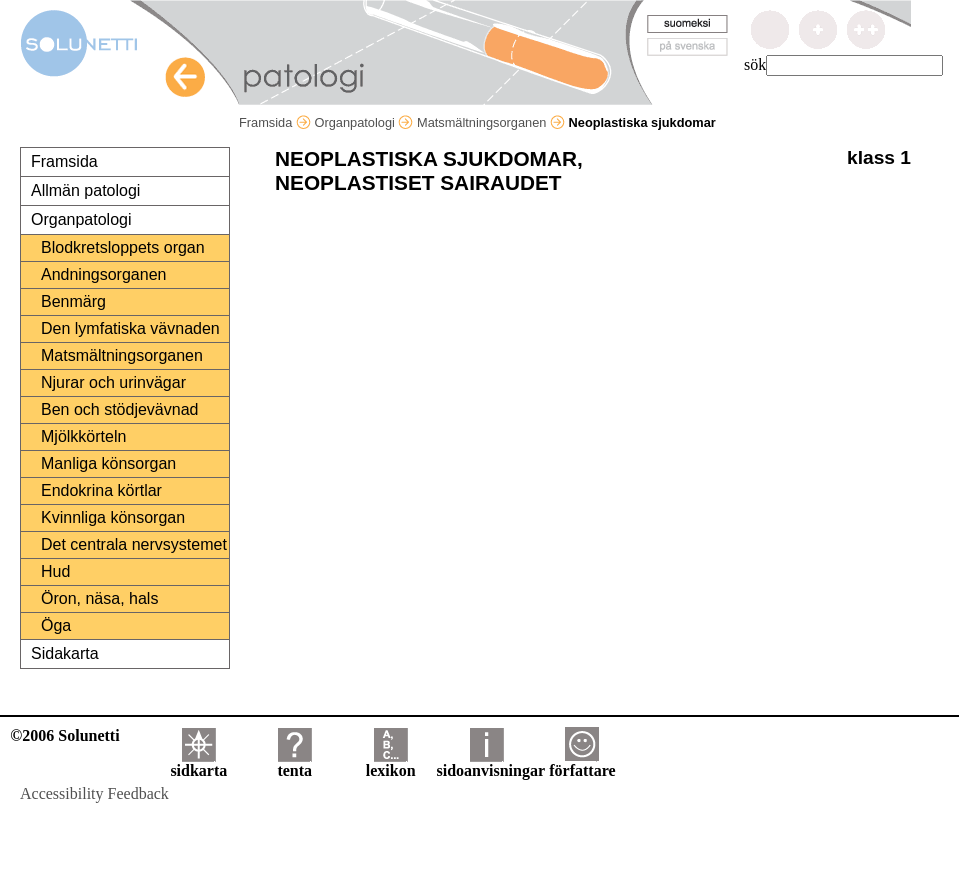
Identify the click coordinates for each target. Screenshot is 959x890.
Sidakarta (65, 653)
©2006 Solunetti (64, 735)
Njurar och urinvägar (113, 382)
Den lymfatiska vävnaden (130, 328)
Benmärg (73, 301)
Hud (55, 571)
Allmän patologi (85, 190)
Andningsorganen (103, 274)
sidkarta (198, 763)
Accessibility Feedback (94, 793)
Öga (56, 625)
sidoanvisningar (491, 763)
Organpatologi (363, 122)
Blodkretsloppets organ (123, 247)
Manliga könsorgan (108, 463)
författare (582, 763)
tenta (294, 763)
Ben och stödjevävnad (119, 409)
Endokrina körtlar (101, 490)
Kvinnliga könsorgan (113, 517)
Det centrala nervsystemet (134, 544)
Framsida (275, 122)
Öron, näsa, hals (99, 598)
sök (755, 64)
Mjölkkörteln (83, 436)
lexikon (391, 763)
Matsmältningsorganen (491, 122)
